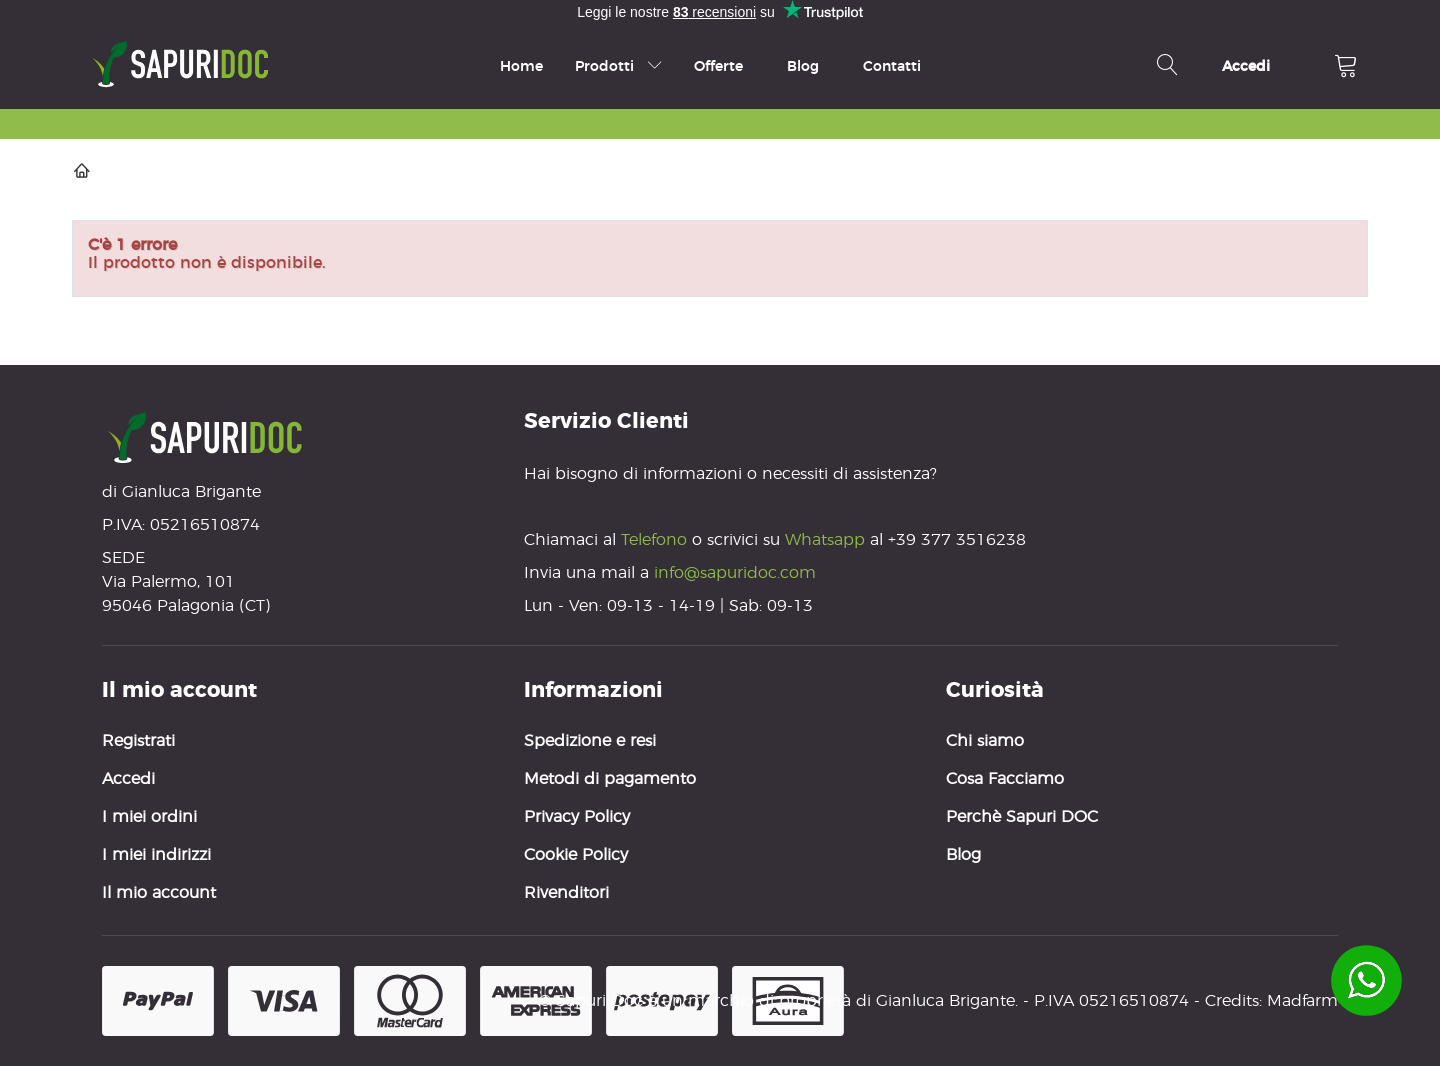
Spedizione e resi (590, 740)
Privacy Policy (577, 816)
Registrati (138, 740)
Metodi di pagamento (610, 778)
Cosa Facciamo (1005, 778)
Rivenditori (566, 892)
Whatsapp (825, 539)
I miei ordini (149, 816)
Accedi (128, 778)
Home (521, 66)
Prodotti (618, 66)
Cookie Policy (576, 854)
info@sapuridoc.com (735, 572)
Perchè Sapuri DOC (1022, 816)
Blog (803, 66)
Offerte (718, 66)
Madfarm (1302, 1000)
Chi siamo (985, 740)
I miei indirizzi (156, 854)
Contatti (892, 66)
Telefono (656, 539)
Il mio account (159, 892)
